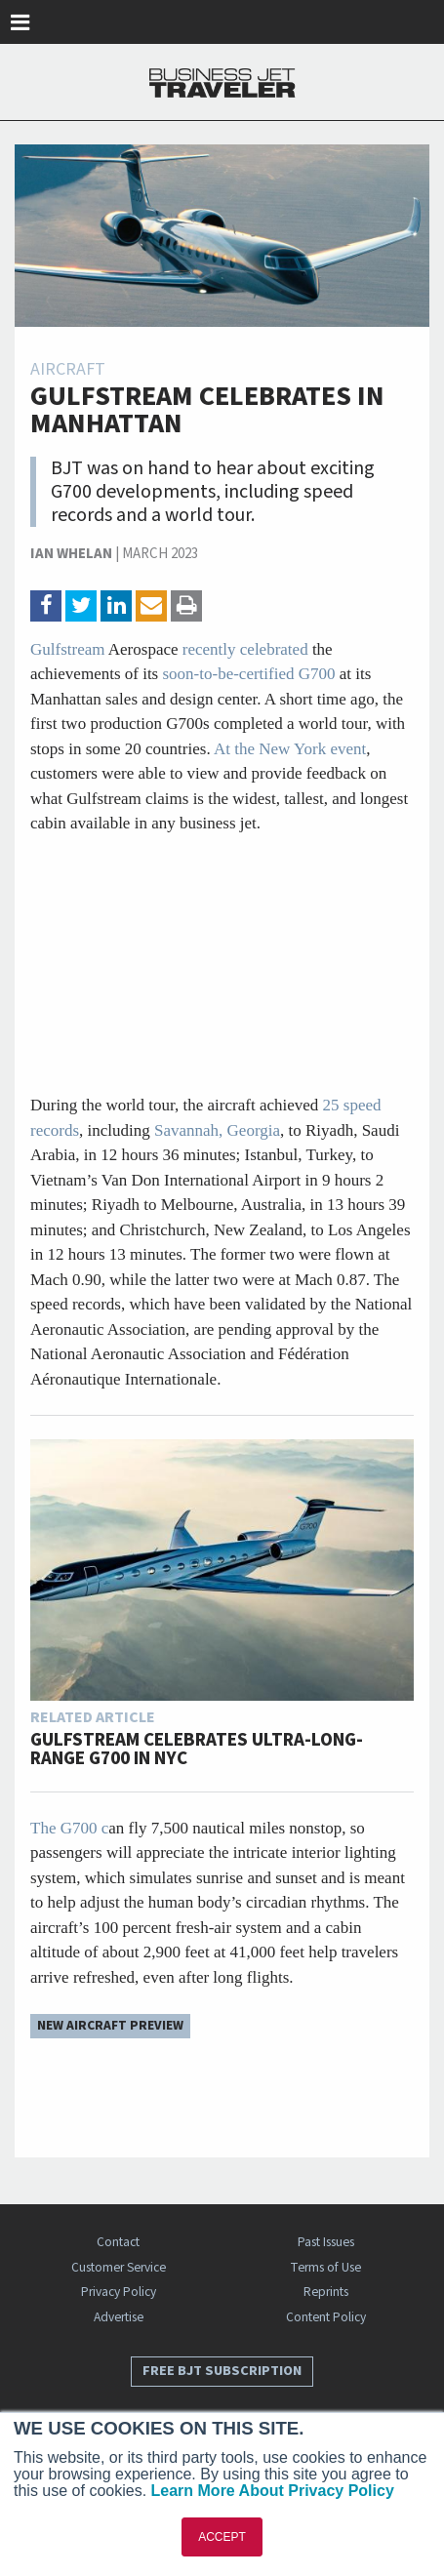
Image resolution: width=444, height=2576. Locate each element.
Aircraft (67, 369)
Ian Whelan (71, 553)
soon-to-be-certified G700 (249, 673)
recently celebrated (245, 649)
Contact (118, 2242)
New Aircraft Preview (110, 2025)
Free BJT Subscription (222, 2370)
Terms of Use (325, 2267)
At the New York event (290, 749)
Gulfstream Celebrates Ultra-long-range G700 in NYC (196, 1749)
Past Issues (326, 2242)
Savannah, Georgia (215, 1130)
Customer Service (118, 2267)
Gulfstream (67, 649)
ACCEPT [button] (222, 2537)
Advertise (118, 2317)
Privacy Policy (118, 2291)
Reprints (325, 2291)
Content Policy (326, 2317)
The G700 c (69, 1828)
